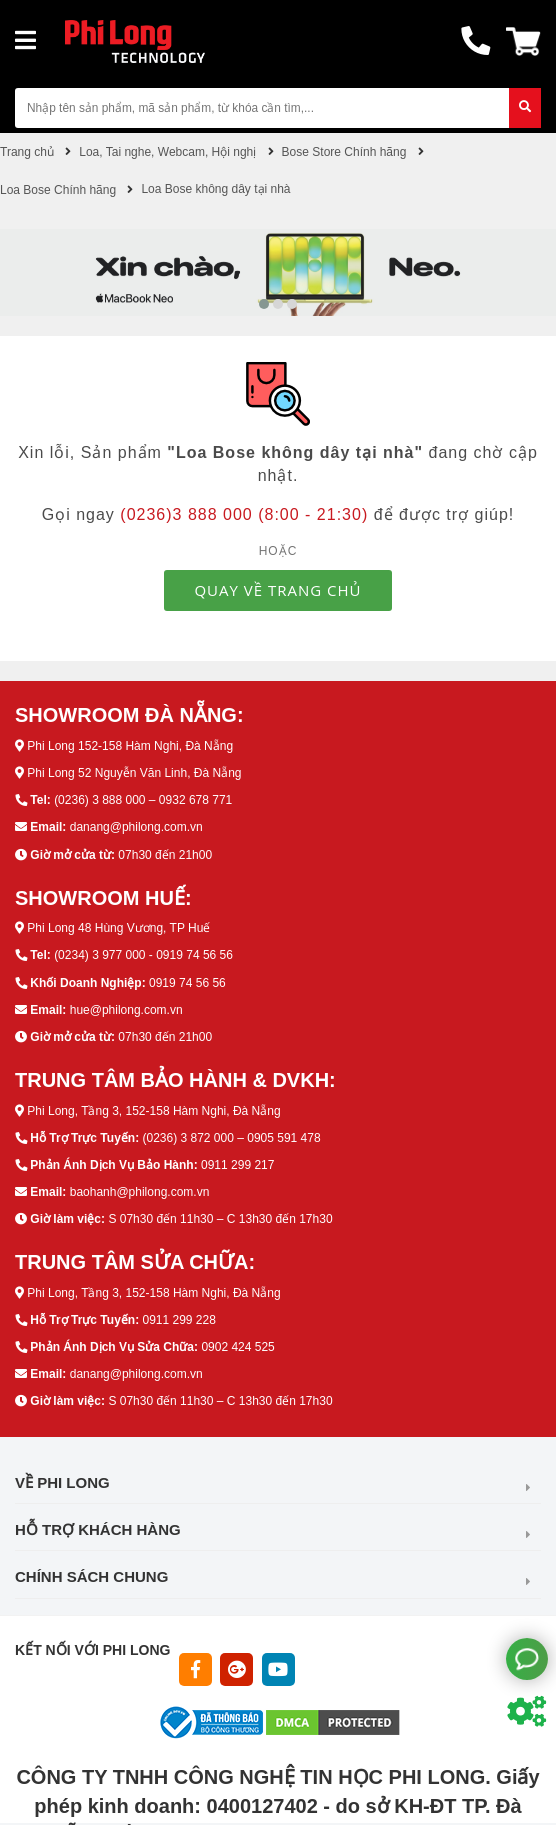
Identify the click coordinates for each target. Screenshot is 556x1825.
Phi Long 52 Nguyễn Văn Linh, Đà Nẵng (134, 773)
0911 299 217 (237, 1165)
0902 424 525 (237, 1347)
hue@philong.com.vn (126, 1010)
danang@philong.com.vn (136, 827)
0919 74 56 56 (187, 983)
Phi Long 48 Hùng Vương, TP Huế (118, 928)
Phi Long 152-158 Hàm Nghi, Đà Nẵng (130, 746)
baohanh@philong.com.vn (140, 1192)
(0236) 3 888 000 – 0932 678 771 (143, 800)
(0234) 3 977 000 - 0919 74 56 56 (143, 955)
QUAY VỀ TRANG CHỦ (277, 590)
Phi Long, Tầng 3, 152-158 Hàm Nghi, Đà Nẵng (153, 1111)
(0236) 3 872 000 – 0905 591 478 (231, 1138)
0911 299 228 (178, 1320)
